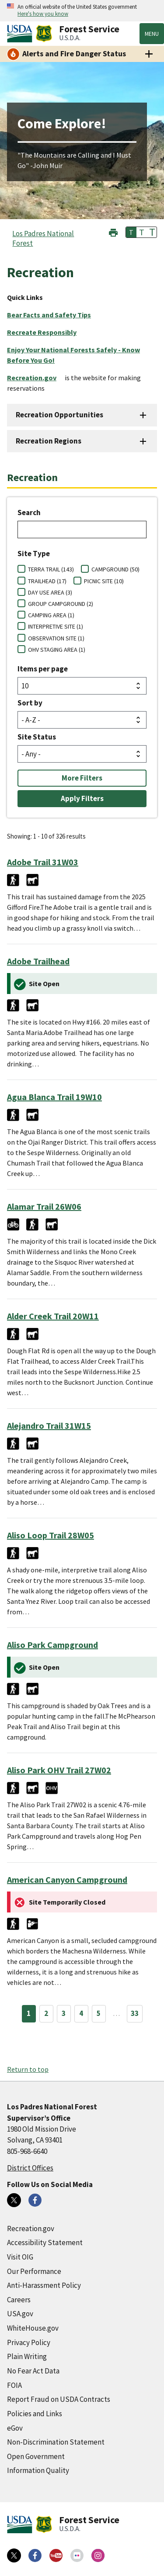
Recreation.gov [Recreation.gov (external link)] (30, 2228)
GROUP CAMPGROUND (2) (60, 604)
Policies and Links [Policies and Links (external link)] (34, 2413)
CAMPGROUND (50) (115, 569)
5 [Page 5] (99, 2013)
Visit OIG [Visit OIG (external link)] (20, 2257)
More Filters (82, 778)
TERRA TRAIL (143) (51, 569)
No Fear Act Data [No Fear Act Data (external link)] (33, 2371)
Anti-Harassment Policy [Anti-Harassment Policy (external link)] (44, 2285)
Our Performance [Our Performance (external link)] (34, 2271)
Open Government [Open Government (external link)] (36, 2456)
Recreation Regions (48, 441)
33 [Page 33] (135, 2013)
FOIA (14, 2385)
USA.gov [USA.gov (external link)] (20, 2313)
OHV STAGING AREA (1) (56, 649)
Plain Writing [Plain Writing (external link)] (27, 2356)
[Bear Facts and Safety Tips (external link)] (52, 314)
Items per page (42, 669)
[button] (113, 231)
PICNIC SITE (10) (104, 581)
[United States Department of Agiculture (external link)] (21, 33)
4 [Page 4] (81, 2013)
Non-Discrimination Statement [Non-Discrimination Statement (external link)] (56, 2442)
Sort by (29, 703)
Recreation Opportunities (59, 415)
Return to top (28, 2069)
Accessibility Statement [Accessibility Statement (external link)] (45, 2242)
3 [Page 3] (64, 2013)
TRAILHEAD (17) (47, 581)
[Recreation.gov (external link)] (35, 377)
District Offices (30, 2168)
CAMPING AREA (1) (51, 615)
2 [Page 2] (46, 2013)
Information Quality (38, 2470)
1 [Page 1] (29, 2013)
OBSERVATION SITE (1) (56, 638)
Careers (19, 2299)
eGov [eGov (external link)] (15, 2428)
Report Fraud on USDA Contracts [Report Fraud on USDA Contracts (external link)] (58, 2399)
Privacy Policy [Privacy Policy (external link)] (28, 2342)
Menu (152, 34)
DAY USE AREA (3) (50, 592)
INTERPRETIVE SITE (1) (55, 626)
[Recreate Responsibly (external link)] (45, 332)
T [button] (131, 232)
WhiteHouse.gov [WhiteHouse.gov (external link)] (33, 2328)
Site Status (36, 737)
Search (29, 512)
